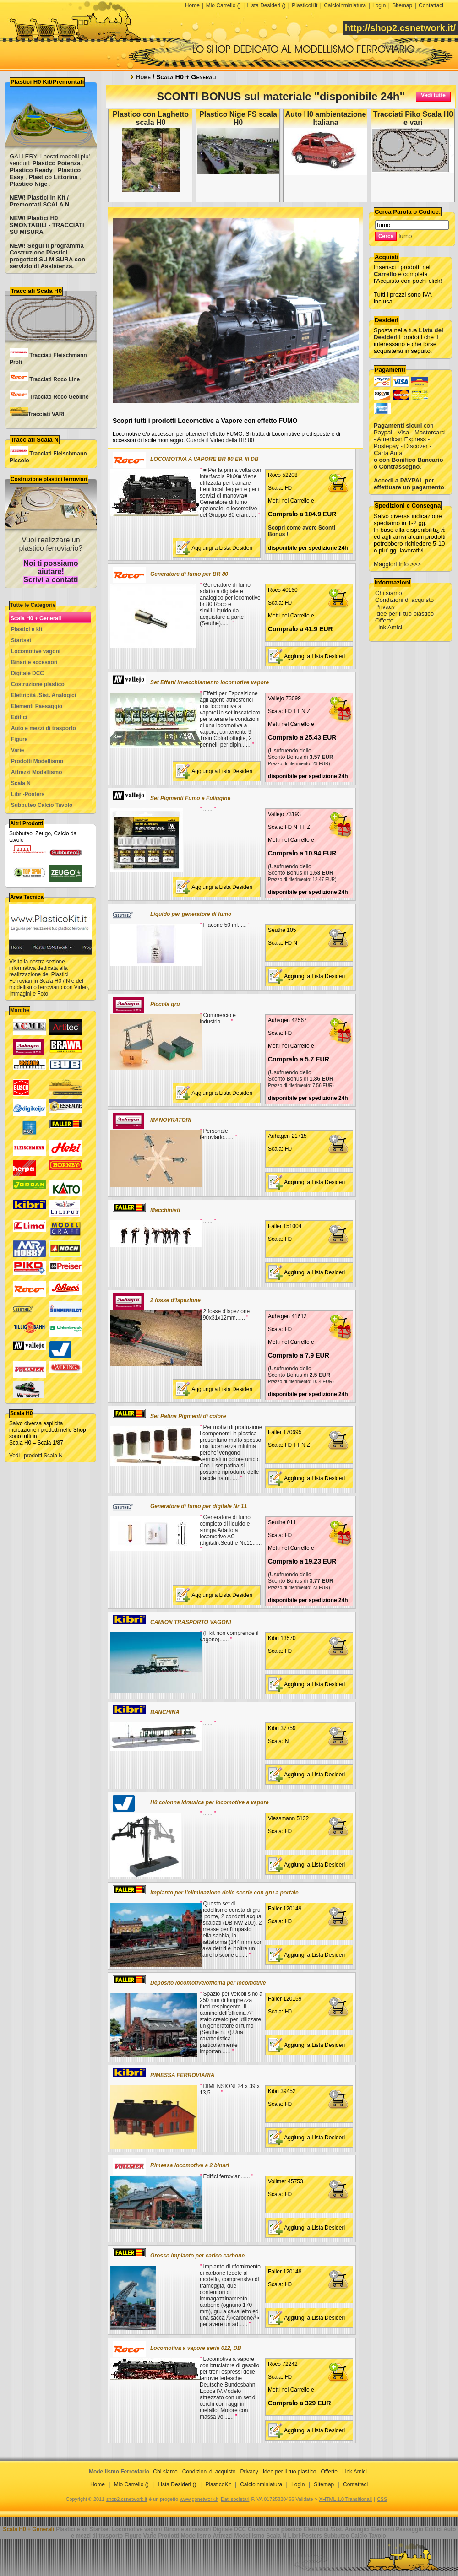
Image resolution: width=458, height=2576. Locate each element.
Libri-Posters (27, 794)
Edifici (19, 717)
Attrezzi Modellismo (36, 772)
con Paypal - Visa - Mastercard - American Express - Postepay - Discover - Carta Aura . (409, 439)
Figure (19, 739)
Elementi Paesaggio (36, 706)
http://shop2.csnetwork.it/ (400, 28)
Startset (21, 640)
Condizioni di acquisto (404, 599)
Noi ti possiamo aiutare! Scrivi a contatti (50, 571)
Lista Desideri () (266, 5)
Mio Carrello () (223, 5)
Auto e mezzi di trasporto (43, 728)
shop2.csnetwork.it (126, 2499)
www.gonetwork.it (199, 2499)
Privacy (385, 606)
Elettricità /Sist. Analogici (43, 695)
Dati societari (235, 2499)
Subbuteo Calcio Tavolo (41, 805)
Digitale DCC (27, 673)
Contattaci (431, 5)
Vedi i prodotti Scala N (36, 1455)
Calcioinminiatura (345, 5)
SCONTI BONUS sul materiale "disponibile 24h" (281, 96)
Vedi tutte (433, 95)
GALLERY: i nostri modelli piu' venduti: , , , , (50, 170)
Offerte (384, 620)
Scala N (21, 783)
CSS (382, 2499)
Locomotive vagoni (35, 651)
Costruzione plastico (38, 684)
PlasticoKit (304, 5)
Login (379, 5)
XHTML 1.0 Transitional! (345, 2499)
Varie (17, 750)
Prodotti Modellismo (37, 761)
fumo (405, 236)
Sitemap (402, 5)
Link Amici (388, 627)
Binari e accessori (34, 662)
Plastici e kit (27, 629)
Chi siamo (388, 593)
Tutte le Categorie (32, 605)
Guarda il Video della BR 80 (220, 440)
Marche (19, 1010)
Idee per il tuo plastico (404, 613)
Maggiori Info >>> (397, 564)
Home (192, 5)
